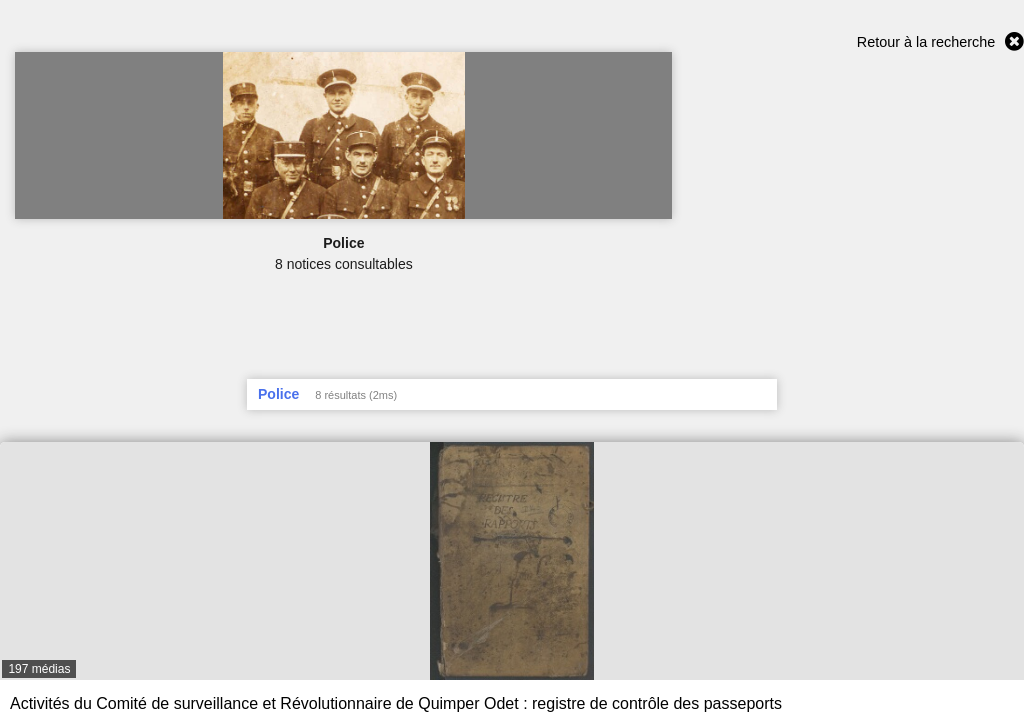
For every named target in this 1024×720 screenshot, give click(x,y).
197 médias (39, 669)
